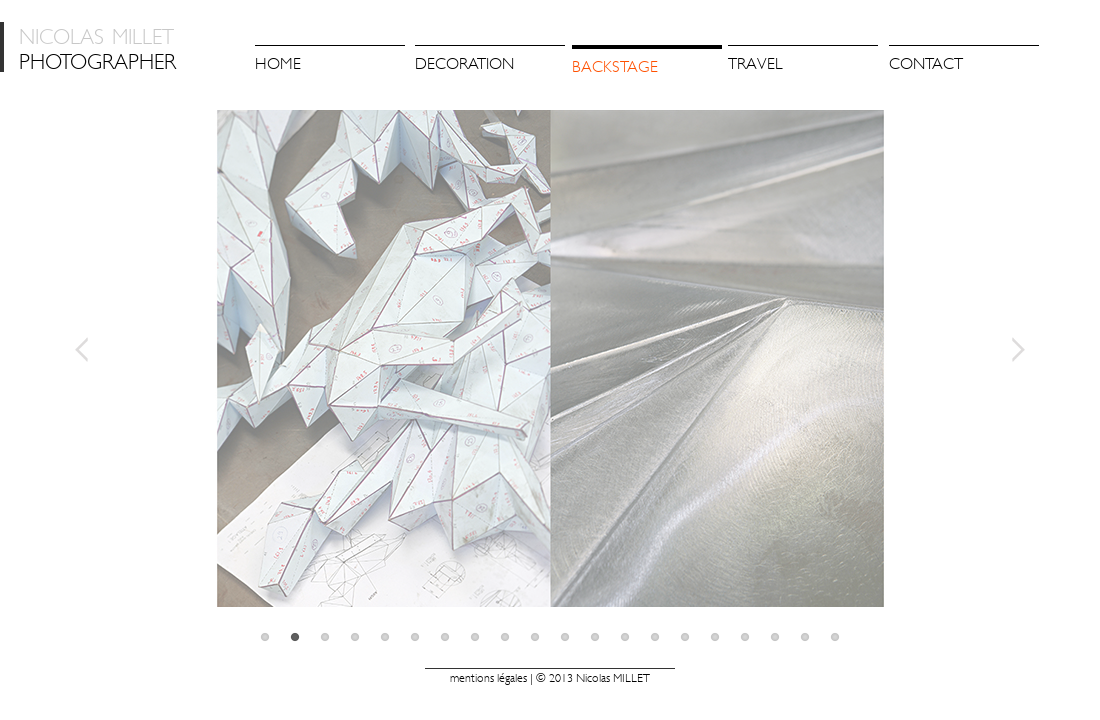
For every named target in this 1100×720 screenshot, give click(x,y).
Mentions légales (488, 678)
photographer (97, 47)
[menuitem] (490, 61)
